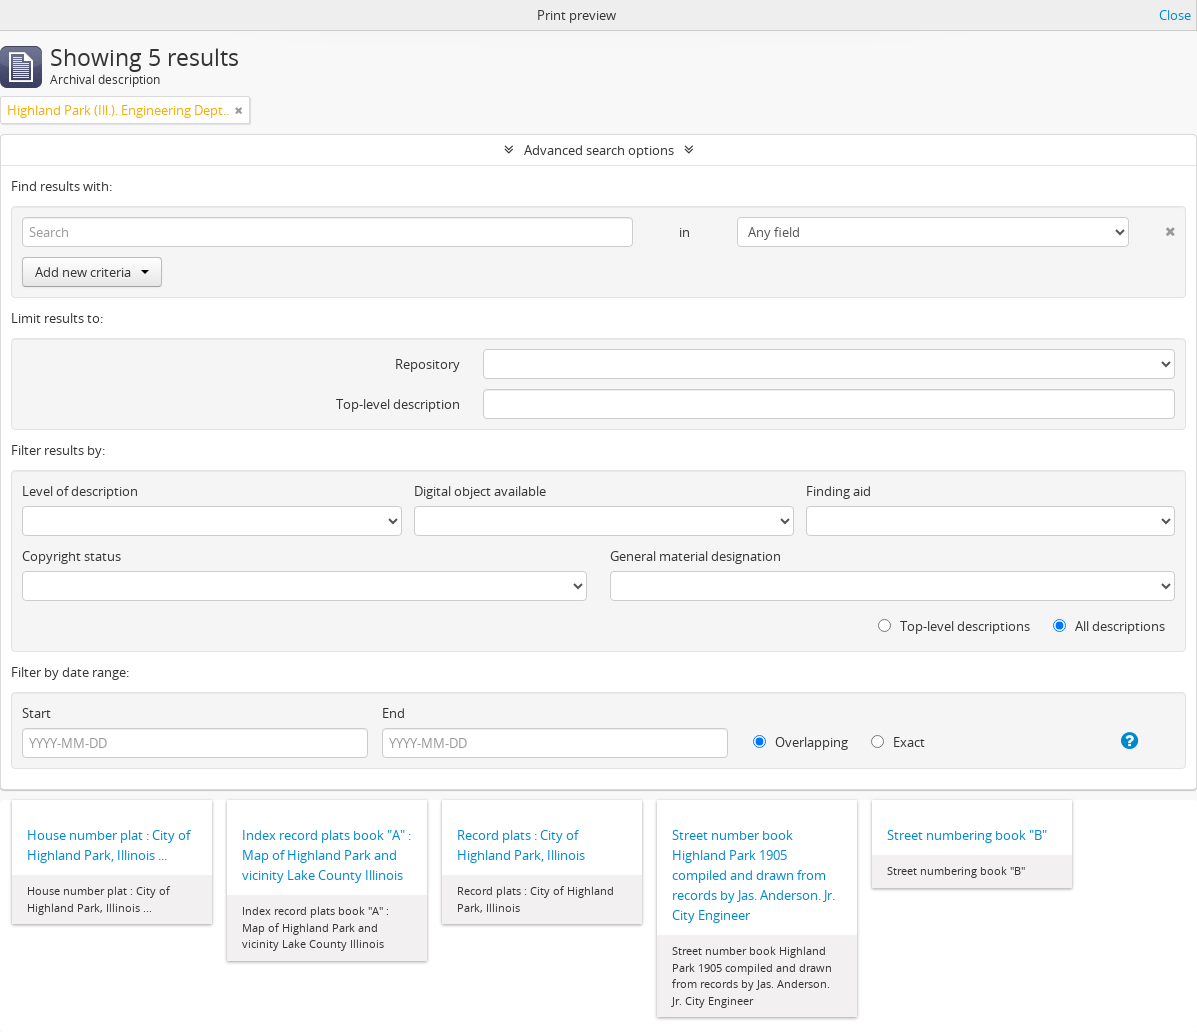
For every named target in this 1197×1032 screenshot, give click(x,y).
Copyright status (71, 556)
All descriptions (1109, 626)
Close (1175, 15)
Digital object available (480, 491)
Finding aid (838, 491)
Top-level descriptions (954, 626)
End (393, 713)
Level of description (80, 491)
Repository (427, 364)
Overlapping (800, 742)
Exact (898, 742)
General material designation (695, 556)
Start (36, 713)
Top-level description (398, 404)
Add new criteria (92, 272)
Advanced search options (599, 150)
